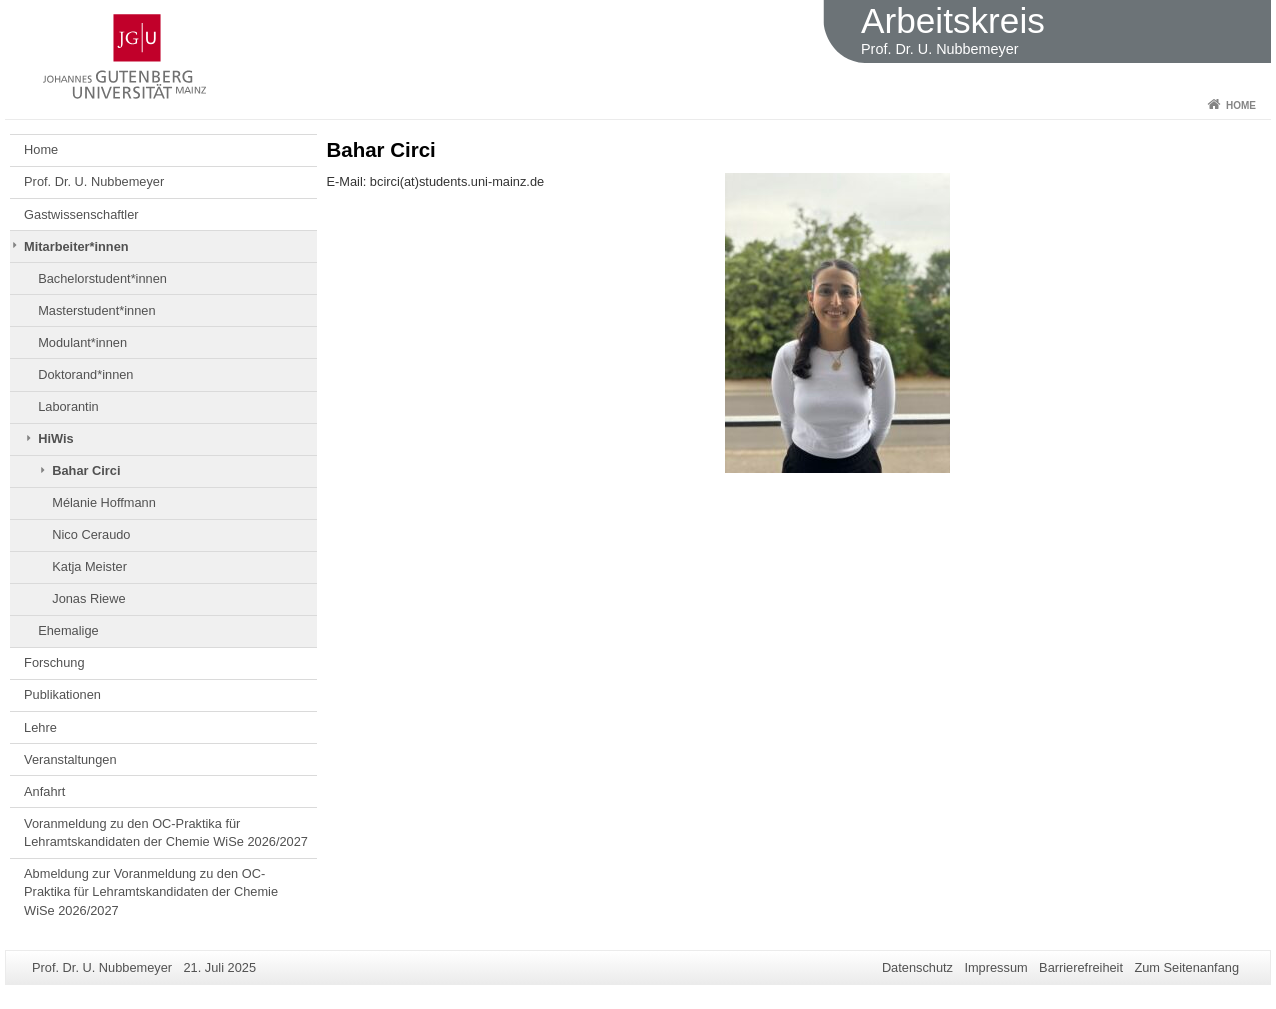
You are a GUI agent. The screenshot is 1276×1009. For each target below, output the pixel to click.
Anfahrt (44, 791)
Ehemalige (68, 630)
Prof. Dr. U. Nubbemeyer (94, 181)
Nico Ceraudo (91, 534)
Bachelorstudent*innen (102, 278)
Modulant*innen (82, 342)
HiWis (55, 438)
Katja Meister (89, 566)
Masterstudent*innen (96, 310)
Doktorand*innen (85, 374)
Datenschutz (917, 967)
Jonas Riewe (88, 598)
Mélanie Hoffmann (104, 502)
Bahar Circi (86, 470)
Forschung (54, 662)
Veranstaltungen (70, 759)
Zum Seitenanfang (1186, 967)
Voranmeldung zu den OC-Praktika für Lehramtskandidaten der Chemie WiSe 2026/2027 (166, 832)
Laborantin (68, 406)
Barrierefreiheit (1081, 967)
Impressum (995, 967)
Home (1241, 105)
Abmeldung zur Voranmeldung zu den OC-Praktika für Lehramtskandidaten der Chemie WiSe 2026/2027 (151, 892)
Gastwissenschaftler (81, 214)
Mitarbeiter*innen (76, 246)
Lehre (40, 727)
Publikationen (62, 694)
